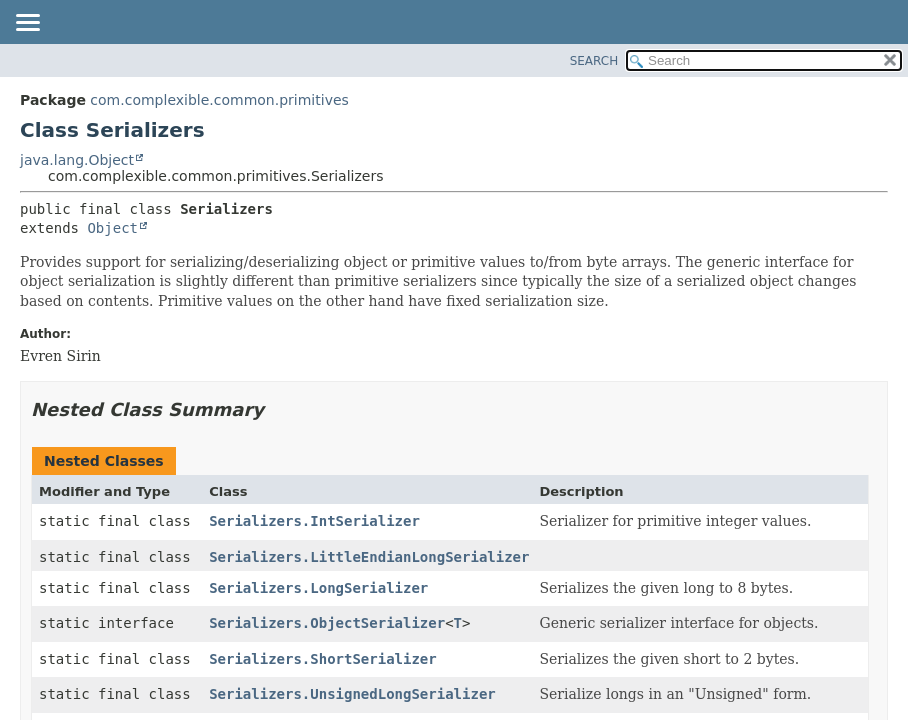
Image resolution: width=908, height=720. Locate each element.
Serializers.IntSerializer (314, 521)
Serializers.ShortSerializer (323, 659)
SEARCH (594, 61)
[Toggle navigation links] (27, 24)
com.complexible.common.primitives (219, 100)
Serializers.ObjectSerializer (327, 623)
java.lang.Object (77, 160)
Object (112, 228)
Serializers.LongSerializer (318, 588)
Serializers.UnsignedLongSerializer (352, 694)
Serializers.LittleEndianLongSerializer (369, 557)
